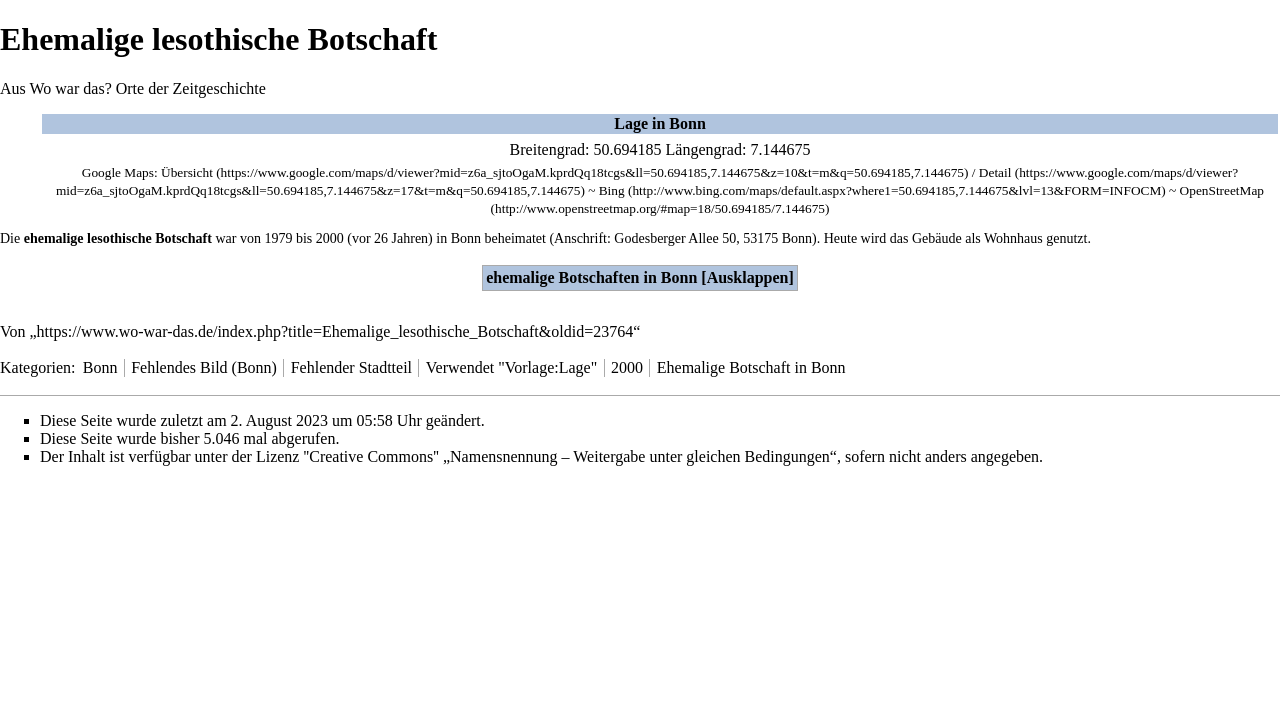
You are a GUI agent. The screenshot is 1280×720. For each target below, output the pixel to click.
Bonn (466, 238)
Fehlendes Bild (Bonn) (204, 367)
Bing (612, 190)
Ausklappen (748, 277)
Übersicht (187, 172)
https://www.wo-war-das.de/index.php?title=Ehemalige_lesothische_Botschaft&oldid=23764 (335, 331)
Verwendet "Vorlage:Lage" (511, 367)
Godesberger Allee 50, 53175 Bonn (713, 238)
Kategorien (35, 367)
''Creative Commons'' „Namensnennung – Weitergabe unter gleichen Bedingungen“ (570, 456)
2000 (330, 238)
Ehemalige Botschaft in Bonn (751, 367)
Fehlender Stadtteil (351, 367)
